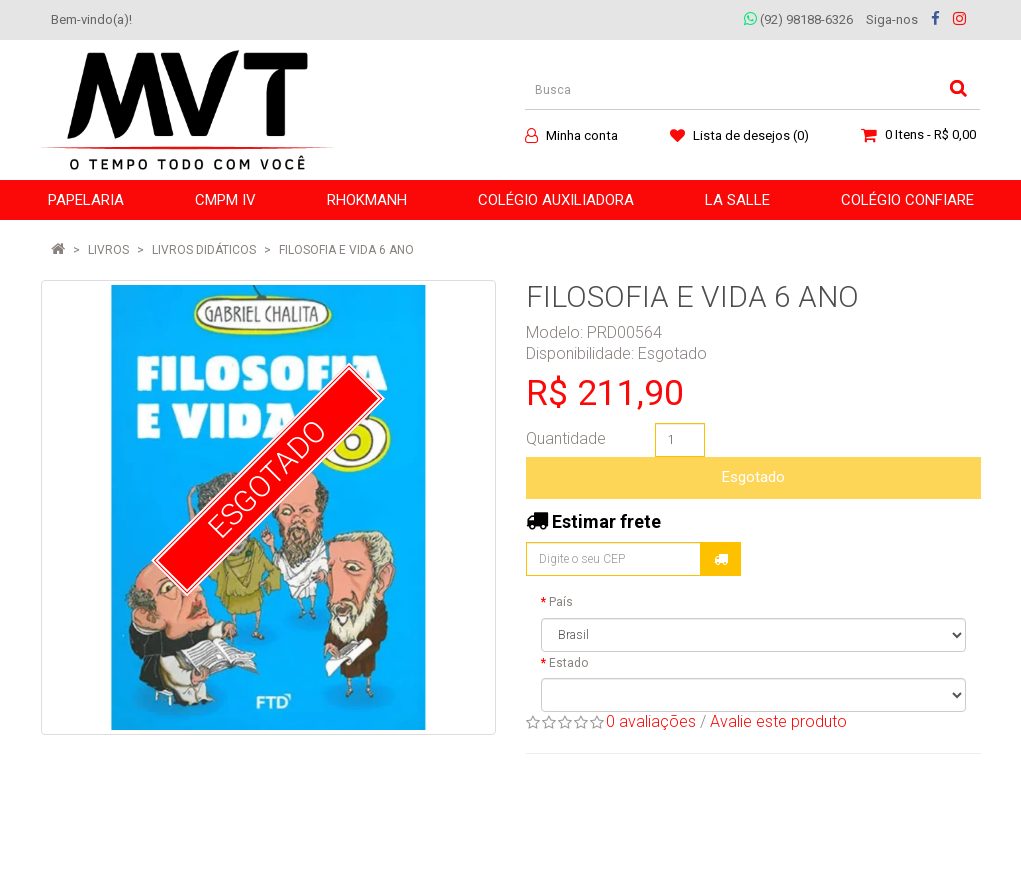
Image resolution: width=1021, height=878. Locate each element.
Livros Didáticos (204, 250)
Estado (568, 663)
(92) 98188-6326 (798, 19)
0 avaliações (651, 721)
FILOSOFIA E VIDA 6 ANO (346, 250)
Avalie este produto (778, 721)
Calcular (721, 559)
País (561, 602)
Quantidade (566, 438)
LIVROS (108, 250)
